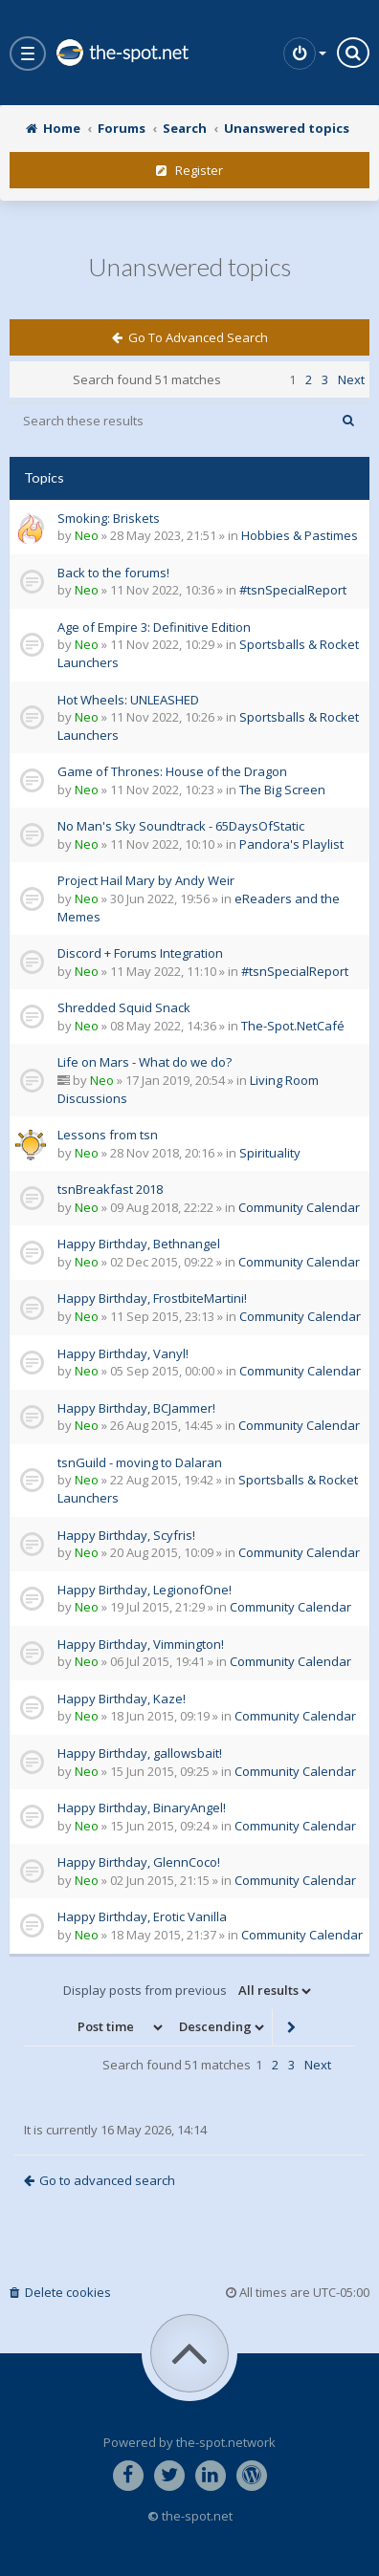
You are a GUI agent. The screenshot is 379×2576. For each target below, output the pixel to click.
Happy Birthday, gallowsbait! (139, 1753)
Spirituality (270, 1152)
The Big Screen (282, 789)
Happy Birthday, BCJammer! (136, 1408)
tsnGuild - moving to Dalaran (139, 1462)
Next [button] (351, 379)
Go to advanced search (190, 337)
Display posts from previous (188, 1991)
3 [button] (325, 379)
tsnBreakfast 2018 (110, 1189)
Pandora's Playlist (291, 844)
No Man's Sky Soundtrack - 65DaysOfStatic (180, 825)
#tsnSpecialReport (292, 589)
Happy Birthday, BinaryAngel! (141, 1807)
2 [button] (308, 379)
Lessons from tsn (107, 1134)
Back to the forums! (113, 572)
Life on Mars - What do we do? (144, 1062)
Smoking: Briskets (108, 518)
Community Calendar (299, 1207)
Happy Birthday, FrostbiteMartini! (152, 1298)
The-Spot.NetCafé (293, 1025)
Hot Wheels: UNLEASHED (128, 699)
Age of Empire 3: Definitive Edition (154, 627)
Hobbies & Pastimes (299, 535)
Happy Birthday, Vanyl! (123, 1353)
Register (189, 170)
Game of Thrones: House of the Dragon (172, 771)
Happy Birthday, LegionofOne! (144, 1589)
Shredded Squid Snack (123, 1007)
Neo (87, 535)
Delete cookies (60, 2292)
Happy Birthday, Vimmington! (140, 1644)
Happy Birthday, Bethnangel (138, 1243)
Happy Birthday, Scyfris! (126, 1535)
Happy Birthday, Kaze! (121, 1698)
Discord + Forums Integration (140, 953)
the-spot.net (122, 52)
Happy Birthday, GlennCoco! (138, 1862)
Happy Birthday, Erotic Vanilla (142, 1916)
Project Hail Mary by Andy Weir (145, 880)
